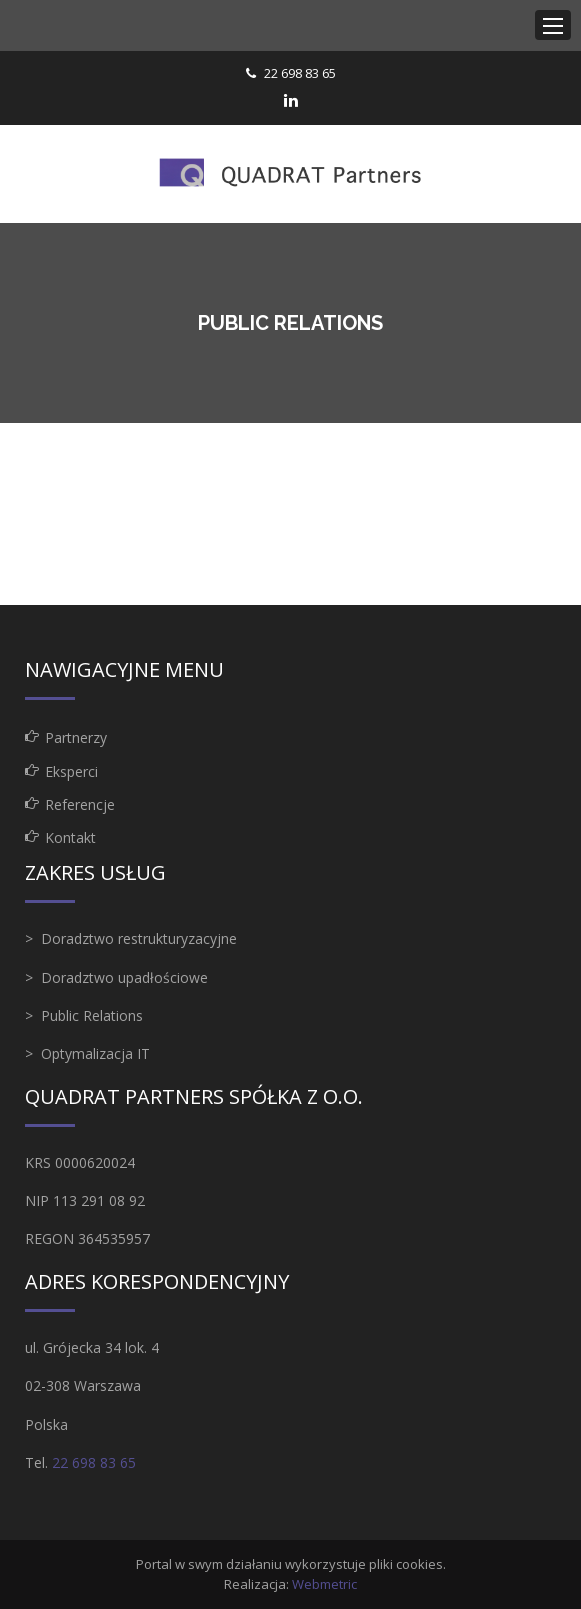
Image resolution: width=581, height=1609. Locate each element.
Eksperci (71, 771)
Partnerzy (76, 737)
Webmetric (324, 1584)
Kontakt (70, 837)
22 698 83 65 (300, 73)
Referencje (80, 804)
